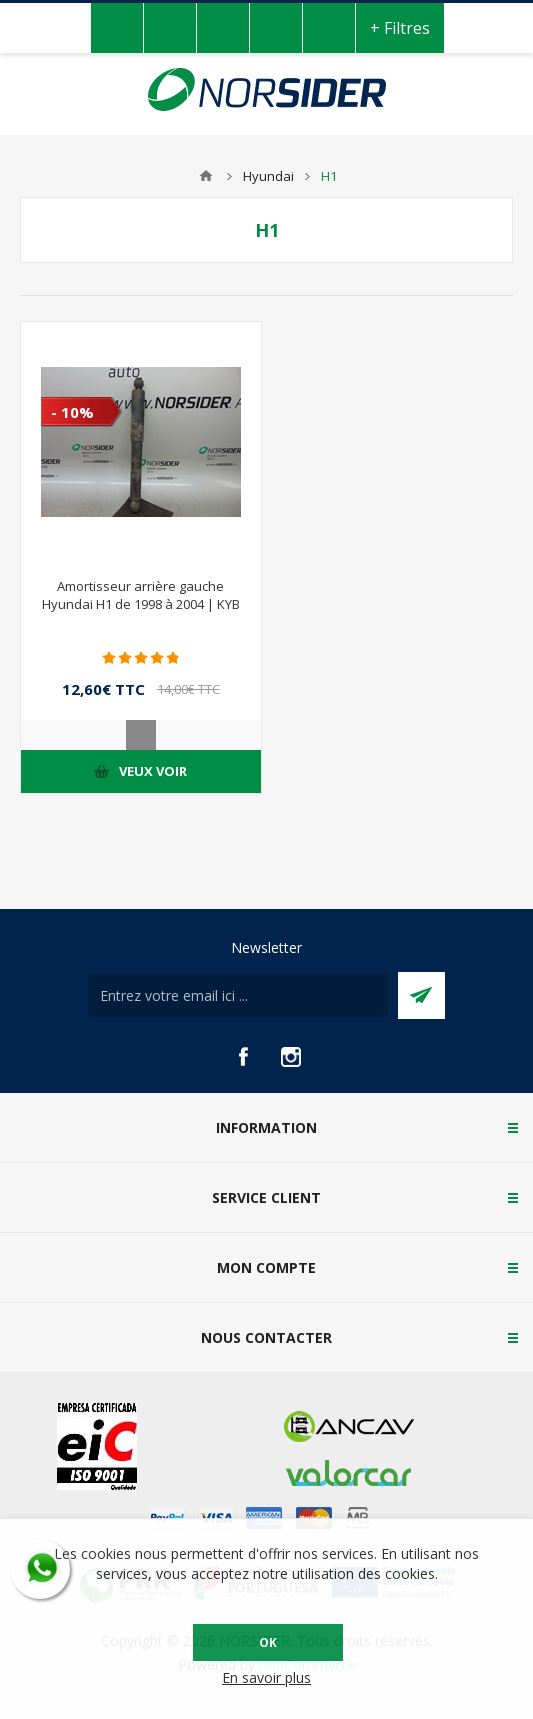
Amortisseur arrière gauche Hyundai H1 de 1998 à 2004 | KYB (141, 595)
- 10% (72, 412)
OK (268, 1642)
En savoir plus (266, 1677)
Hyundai (268, 176)
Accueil (206, 176)
